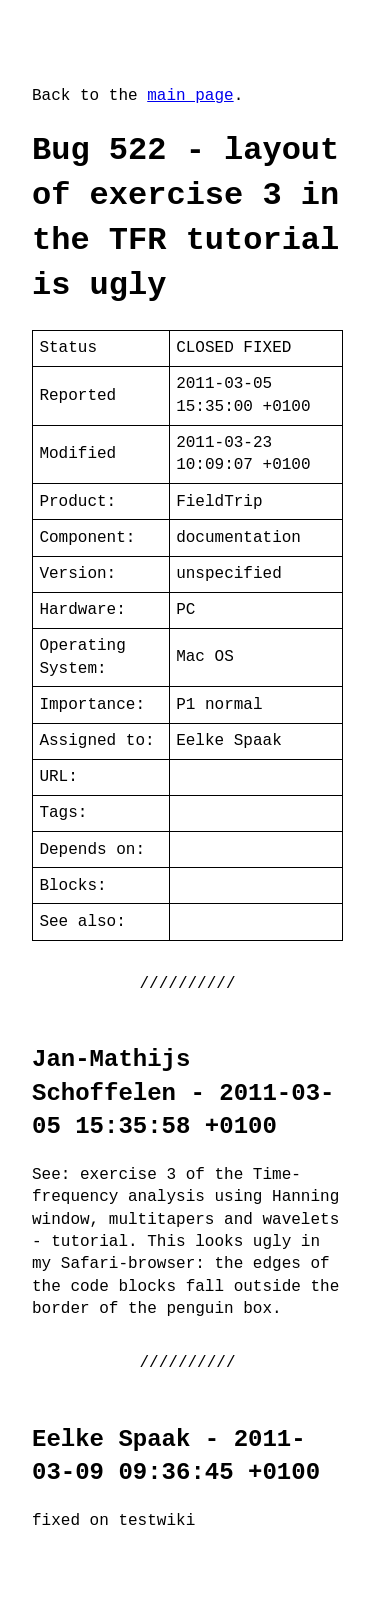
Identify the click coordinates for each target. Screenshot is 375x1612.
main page (190, 96)
